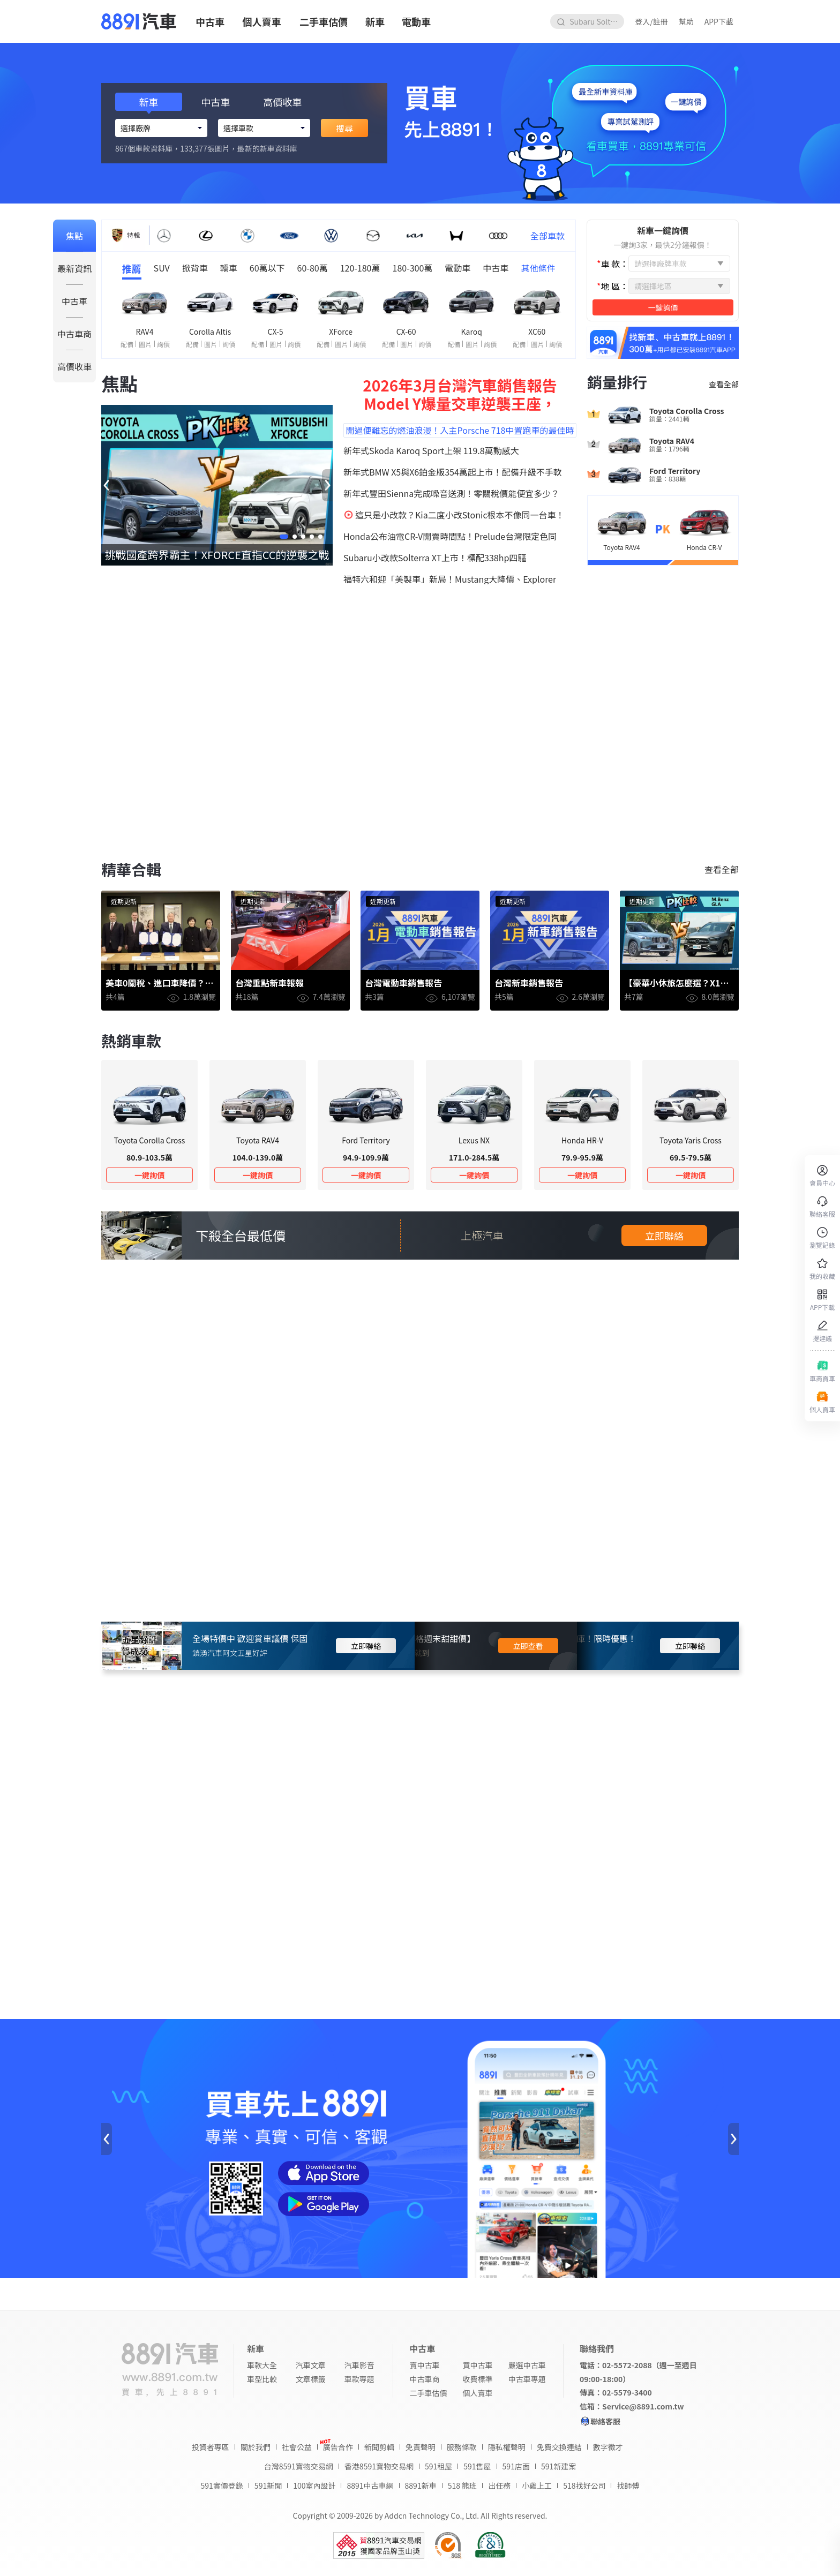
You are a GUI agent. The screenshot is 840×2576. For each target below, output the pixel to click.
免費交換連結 (559, 2447)
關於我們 (256, 2447)
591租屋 (438, 2466)
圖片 (145, 344)
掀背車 (195, 268)
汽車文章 (311, 2365)
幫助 (686, 21)
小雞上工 (537, 2485)
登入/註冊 (651, 21)
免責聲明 (421, 2447)
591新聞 (268, 2485)
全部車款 (547, 235)
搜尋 (344, 128)
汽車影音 (359, 2365)
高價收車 (74, 366)
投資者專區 (210, 2447)
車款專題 (359, 2379)
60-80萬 (312, 268)
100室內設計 (314, 2485)
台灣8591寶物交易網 (298, 2466)
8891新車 (421, 2485)
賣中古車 (424, 2365)
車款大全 (262, 2365)
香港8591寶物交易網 (379, 2466)
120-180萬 (360, 268)
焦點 (74, 235)
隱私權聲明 (507, 2447)
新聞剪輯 (379, 2447)
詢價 (163, 344)
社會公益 (297, 2447)
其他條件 (538, 268)
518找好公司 (584, 2485)
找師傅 (628, 2485)
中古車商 (74, 333)
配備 (127, 344)
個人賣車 (262, 21)
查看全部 (724, 384)
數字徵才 (608, 2447)
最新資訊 (74, 268)
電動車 (416, 21)
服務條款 (462, 2447)
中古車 (210, 21)
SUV (162, 268)
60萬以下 (267, 268)
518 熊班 (462, 2485)
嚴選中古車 (527, 2365)
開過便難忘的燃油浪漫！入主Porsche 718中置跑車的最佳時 (460, 430)
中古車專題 (527, 2379)
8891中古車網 (370, 2485)
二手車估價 (323, 21)
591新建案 (558, 2466)
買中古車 (478, 2365)
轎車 (228, 268)
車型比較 (262, 2379)
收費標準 (478, 2379)
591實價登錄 (222, 2485)
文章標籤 (311, 2379)
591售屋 (477, 2466)
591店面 (516, 2466)
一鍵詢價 (149, 1175)
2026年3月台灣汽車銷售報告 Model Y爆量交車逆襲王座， (460, 394)
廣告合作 (338, 2447)
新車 (375, 21)
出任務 (499, 2485)
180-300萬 (413, 268)
